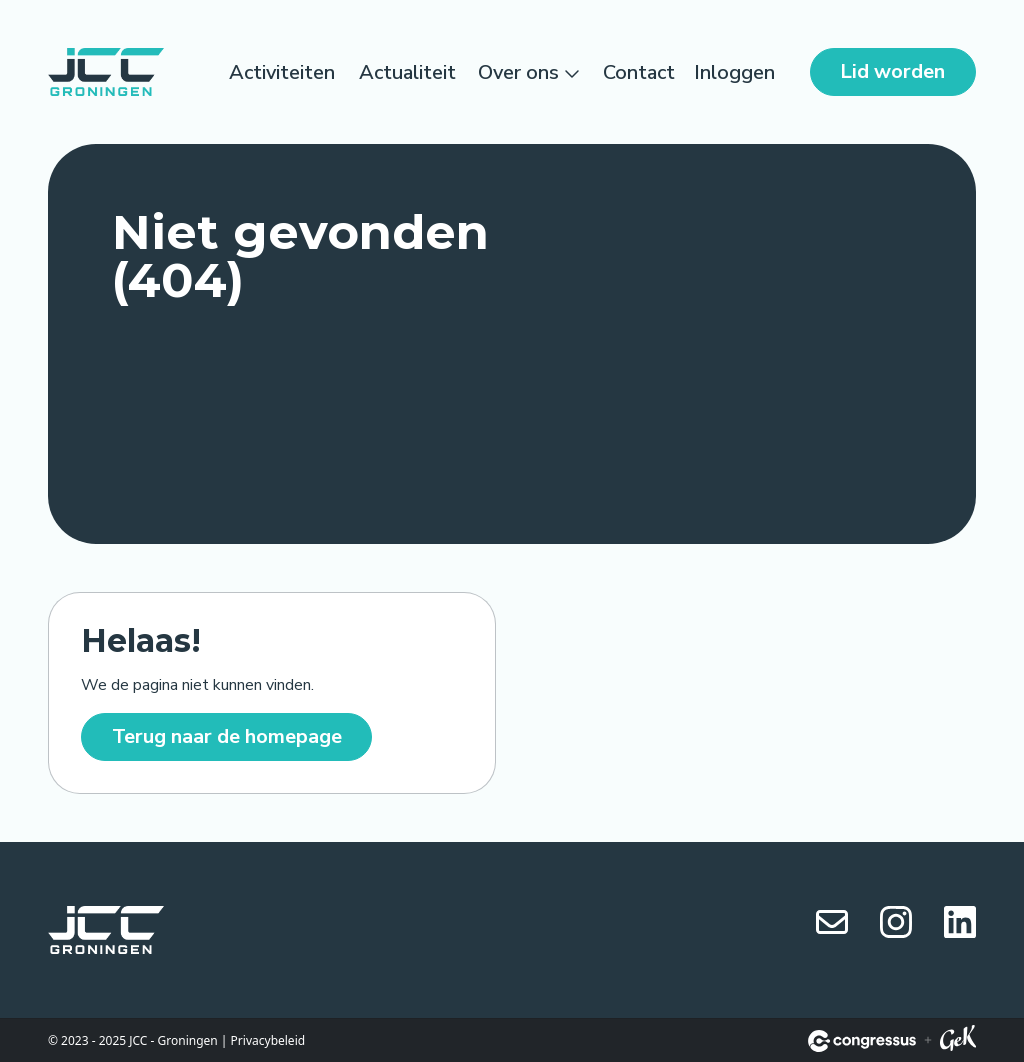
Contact (639, 72)
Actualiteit (407, 72)
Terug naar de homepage (227, 736)
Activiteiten (282, 72)
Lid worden (892, 71)
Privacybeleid (268, 1040)
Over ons (518, 72)
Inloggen (734, 72)
